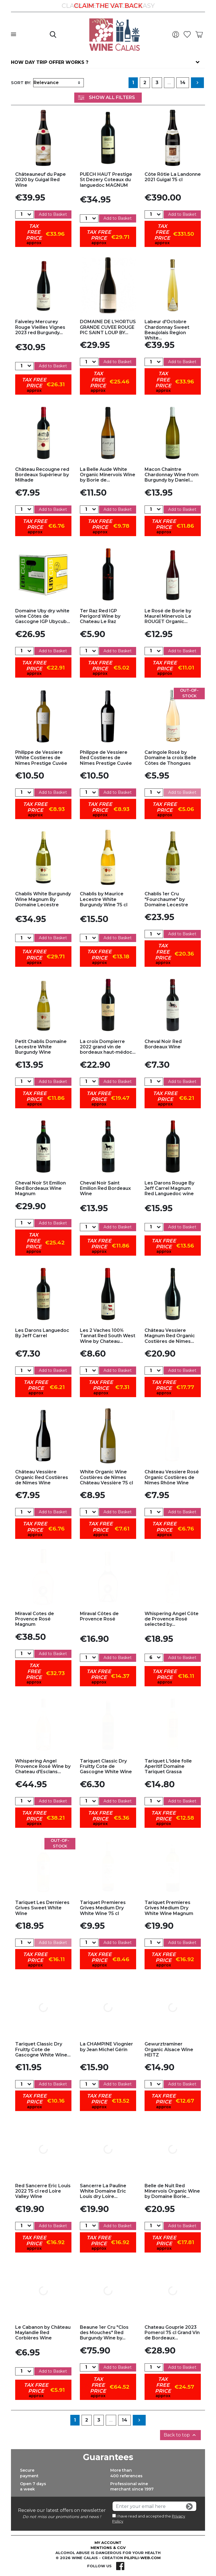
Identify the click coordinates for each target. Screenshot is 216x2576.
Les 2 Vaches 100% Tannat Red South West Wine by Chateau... (107, 1336)
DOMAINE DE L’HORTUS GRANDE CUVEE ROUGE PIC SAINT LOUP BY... (108, 327)
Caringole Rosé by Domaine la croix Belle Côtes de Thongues (170, 758)
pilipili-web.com (142, 2557)
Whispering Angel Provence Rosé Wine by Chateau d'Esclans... (43, 1766)
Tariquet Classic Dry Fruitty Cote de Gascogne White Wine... (43, 2049)
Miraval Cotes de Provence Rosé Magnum (34, 1619)
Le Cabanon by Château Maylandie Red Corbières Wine (43, 2333)
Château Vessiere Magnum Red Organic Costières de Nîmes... (170, 1336)
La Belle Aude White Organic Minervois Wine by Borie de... (107, 475)
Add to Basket (53, 214)
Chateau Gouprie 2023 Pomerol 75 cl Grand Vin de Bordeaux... (172, 2333)
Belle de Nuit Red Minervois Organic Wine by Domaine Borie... (172, 2191)
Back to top (180, 2435)
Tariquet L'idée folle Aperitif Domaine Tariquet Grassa (168, 1766)
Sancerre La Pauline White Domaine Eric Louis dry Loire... (103, 2191)
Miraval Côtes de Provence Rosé (99, 1616)
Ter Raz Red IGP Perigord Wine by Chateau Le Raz (100, 616)
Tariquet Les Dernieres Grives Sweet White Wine (42, 1908)
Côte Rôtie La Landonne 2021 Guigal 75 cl (173, 177)
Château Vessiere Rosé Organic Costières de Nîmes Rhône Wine (172, 1477)
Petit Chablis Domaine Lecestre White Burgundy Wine (41, 1047)
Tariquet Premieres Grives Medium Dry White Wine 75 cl (103, 1908)
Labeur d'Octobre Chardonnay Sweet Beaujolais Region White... (167, 330)
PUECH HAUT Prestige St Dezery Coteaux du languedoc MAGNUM (106, 180)
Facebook (120, 2565)
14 (182, 82)
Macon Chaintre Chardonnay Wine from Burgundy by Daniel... (172, 475)
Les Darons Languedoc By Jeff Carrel (42, 1333)
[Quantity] (21, 214)
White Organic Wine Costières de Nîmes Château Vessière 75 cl (106, 1477)
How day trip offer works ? (49, 62)
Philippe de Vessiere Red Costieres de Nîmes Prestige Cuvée (106, 758)
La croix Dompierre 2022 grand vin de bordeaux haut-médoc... (108, 1047)
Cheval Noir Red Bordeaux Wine (163, 1044)
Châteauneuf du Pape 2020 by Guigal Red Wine (40, 180)
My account (108, 2542)
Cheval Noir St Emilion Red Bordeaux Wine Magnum (40, 1188)
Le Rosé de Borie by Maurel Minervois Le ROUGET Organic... (168, 616)
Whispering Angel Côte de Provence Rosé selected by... (172, 1619)
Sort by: (21, 82)
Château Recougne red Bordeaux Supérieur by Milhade (42, 475)
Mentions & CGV (108, 2547)
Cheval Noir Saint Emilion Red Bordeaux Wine (105, 1188)
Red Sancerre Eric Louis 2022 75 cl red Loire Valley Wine (43, 2191)
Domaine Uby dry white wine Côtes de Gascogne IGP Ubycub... (42, 616)
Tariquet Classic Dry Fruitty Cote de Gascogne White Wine (106, 1766)
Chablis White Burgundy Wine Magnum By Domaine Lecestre (43, 899)
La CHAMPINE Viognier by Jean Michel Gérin (106, 2046)
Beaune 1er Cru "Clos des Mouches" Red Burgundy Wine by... (104, 2333)
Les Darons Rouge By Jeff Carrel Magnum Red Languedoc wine (169, 1188)
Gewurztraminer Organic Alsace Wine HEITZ (169, 2049)
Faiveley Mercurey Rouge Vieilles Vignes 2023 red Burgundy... (40, 327)
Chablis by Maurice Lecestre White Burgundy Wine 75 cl (103, 899)
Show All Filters (106, 97)
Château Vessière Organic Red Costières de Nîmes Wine (41, 1477)
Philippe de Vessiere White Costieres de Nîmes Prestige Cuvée (41, 758)
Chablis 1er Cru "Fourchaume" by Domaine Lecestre (166, 899)
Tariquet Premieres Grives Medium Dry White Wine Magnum (169, 1908)
